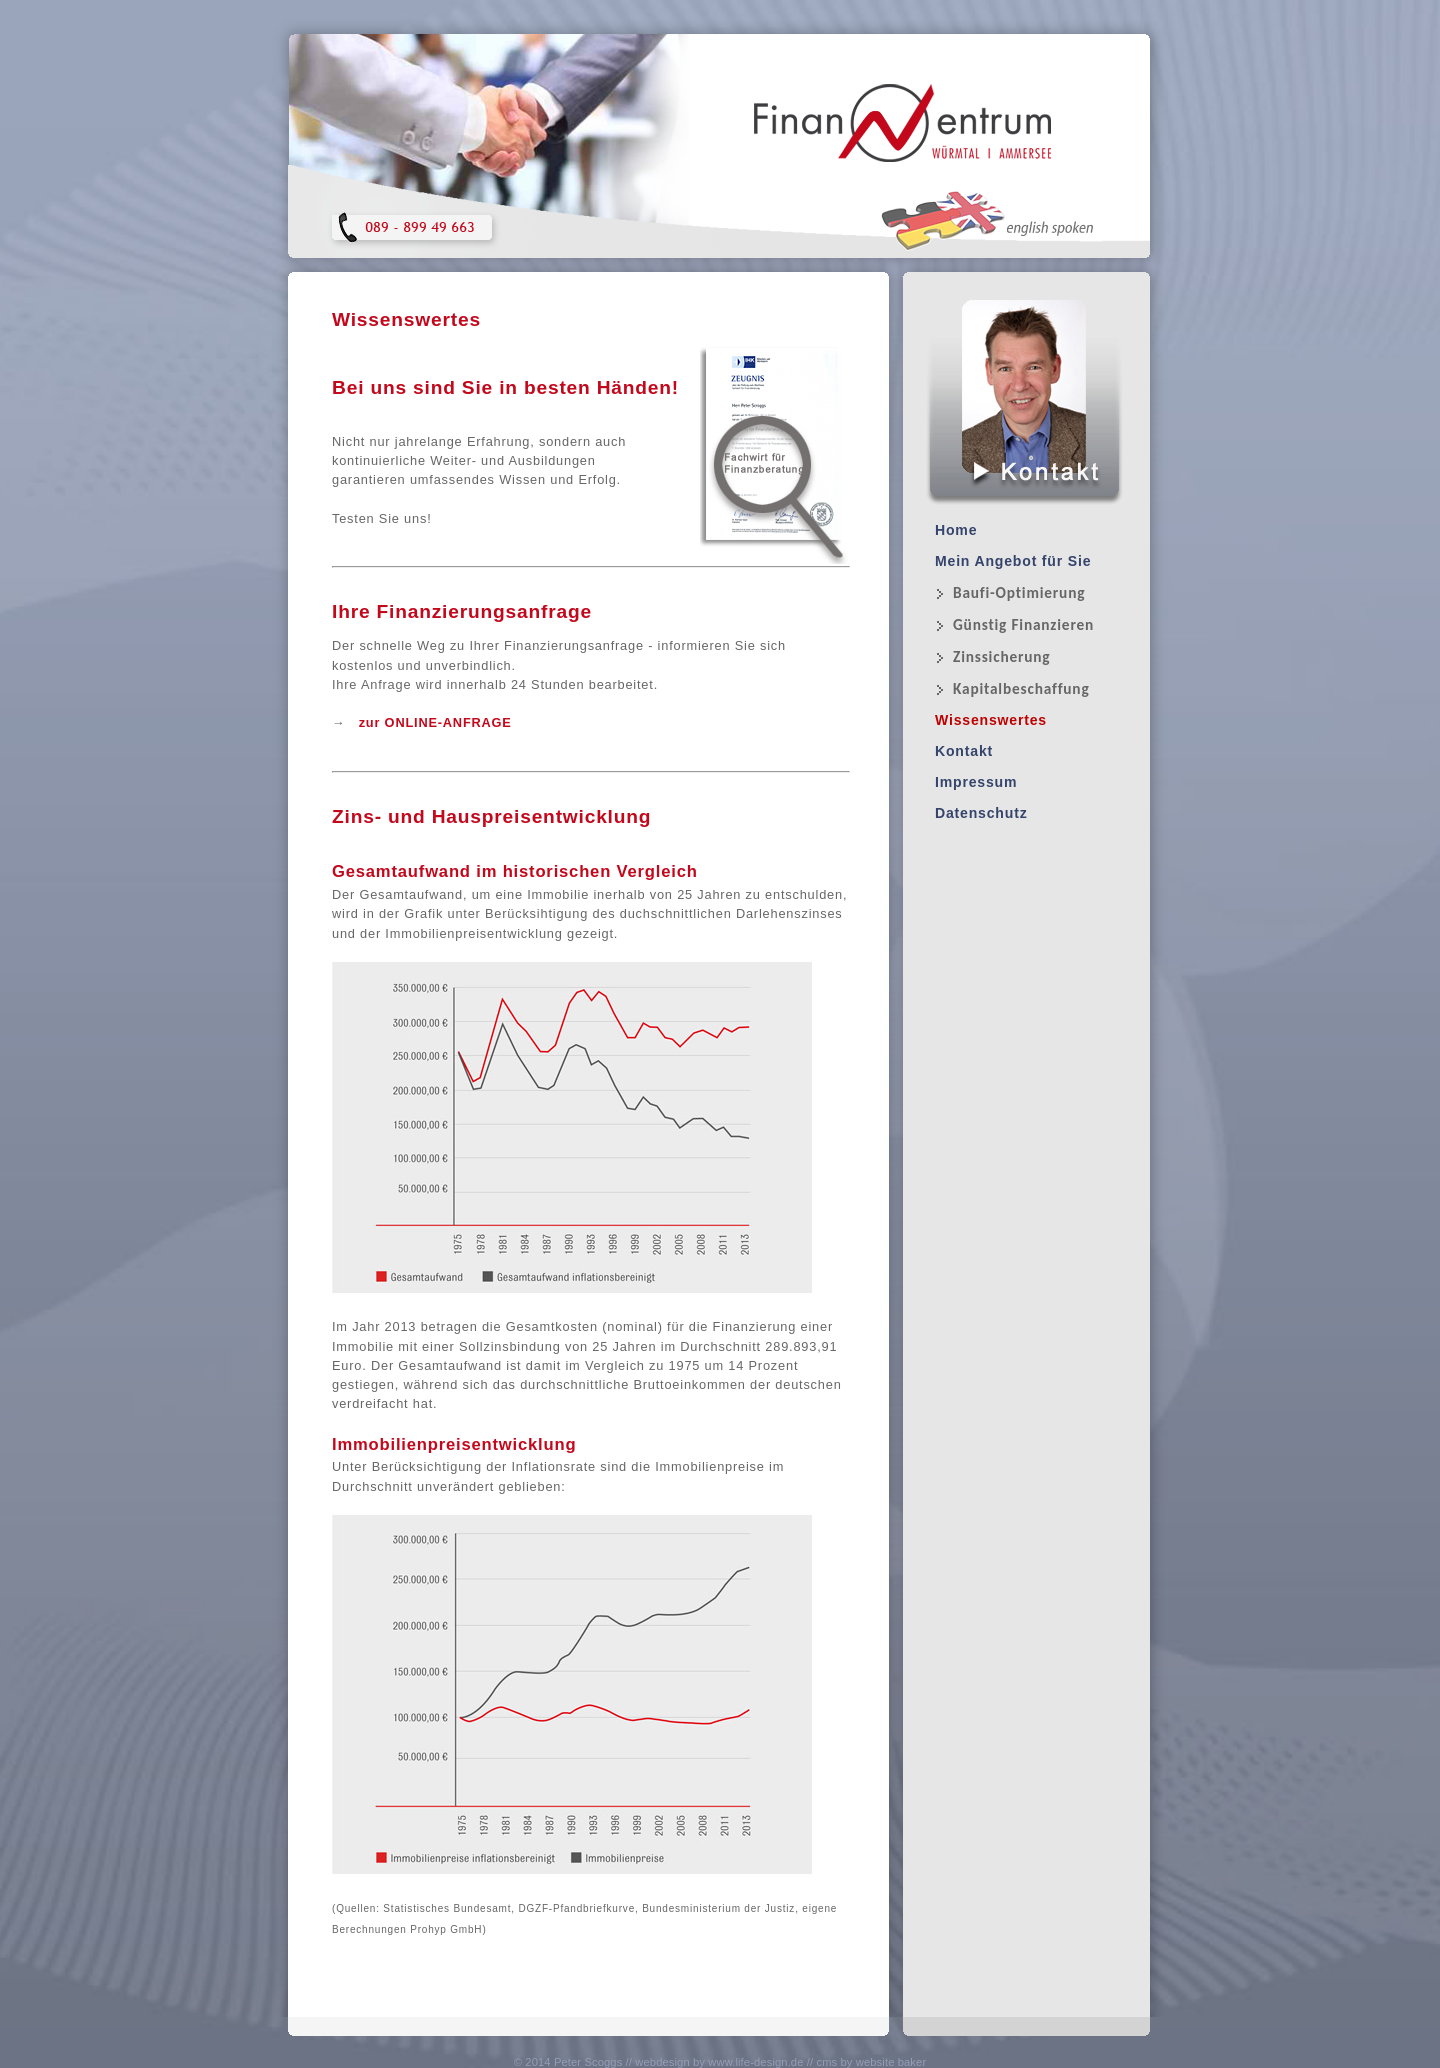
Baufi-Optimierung (1019, 592)
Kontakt (964, 751)
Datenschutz (981, 813)
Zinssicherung (1001, 656)
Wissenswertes (991, 720)
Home (956, 530)
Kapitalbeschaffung (1021, 688)
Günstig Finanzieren (1023, 624)
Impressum (976, 782)
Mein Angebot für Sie (1013, 561)
